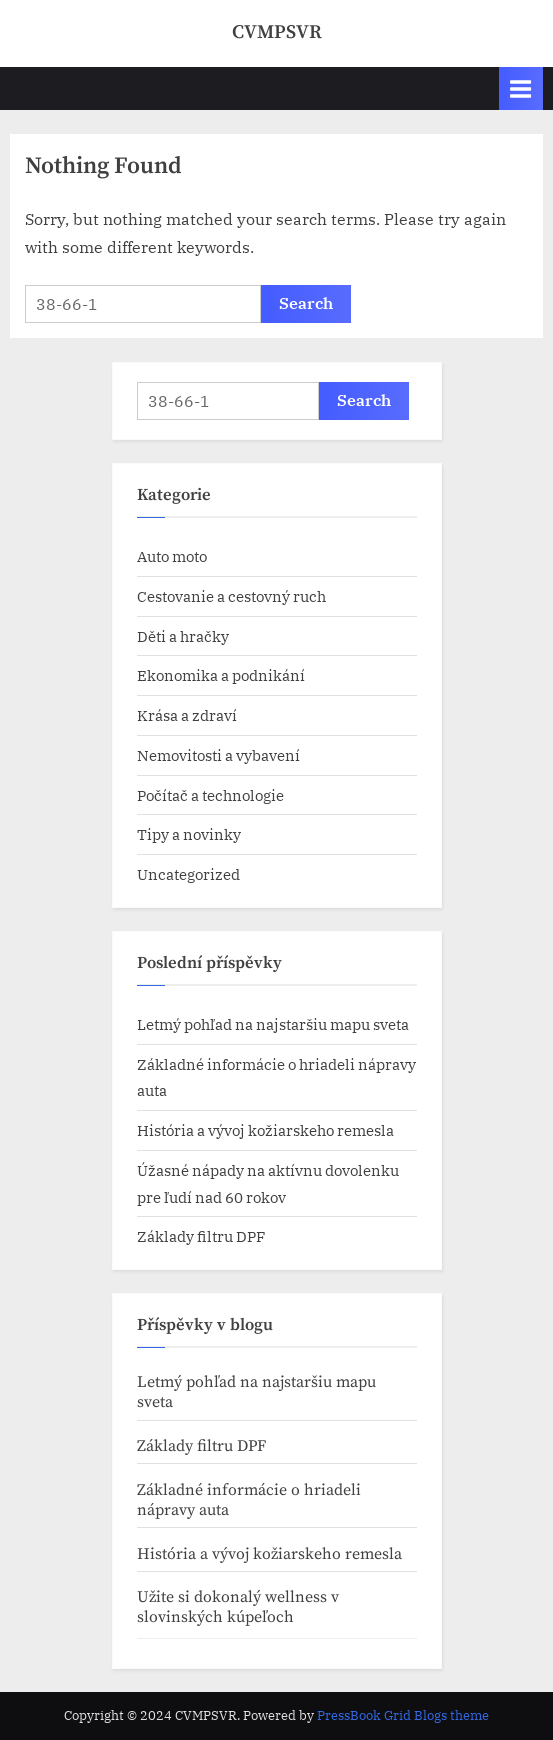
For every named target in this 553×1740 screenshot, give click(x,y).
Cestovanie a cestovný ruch (231, 596)
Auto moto (172, 556)
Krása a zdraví (187, 715)
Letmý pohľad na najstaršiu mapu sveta (274, 1024)
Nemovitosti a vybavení (218, 755)
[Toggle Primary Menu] (521, 88)
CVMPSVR (277, 32)
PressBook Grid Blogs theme (403, 1715)
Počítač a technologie (210, 795)
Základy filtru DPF (201, 1236)
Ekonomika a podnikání (221, 675)
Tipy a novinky (189, 834)
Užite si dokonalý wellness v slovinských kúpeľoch (238, 1607)
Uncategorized (188, 874)
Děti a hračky (183, 636)
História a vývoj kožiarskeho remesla (265, 1130)
